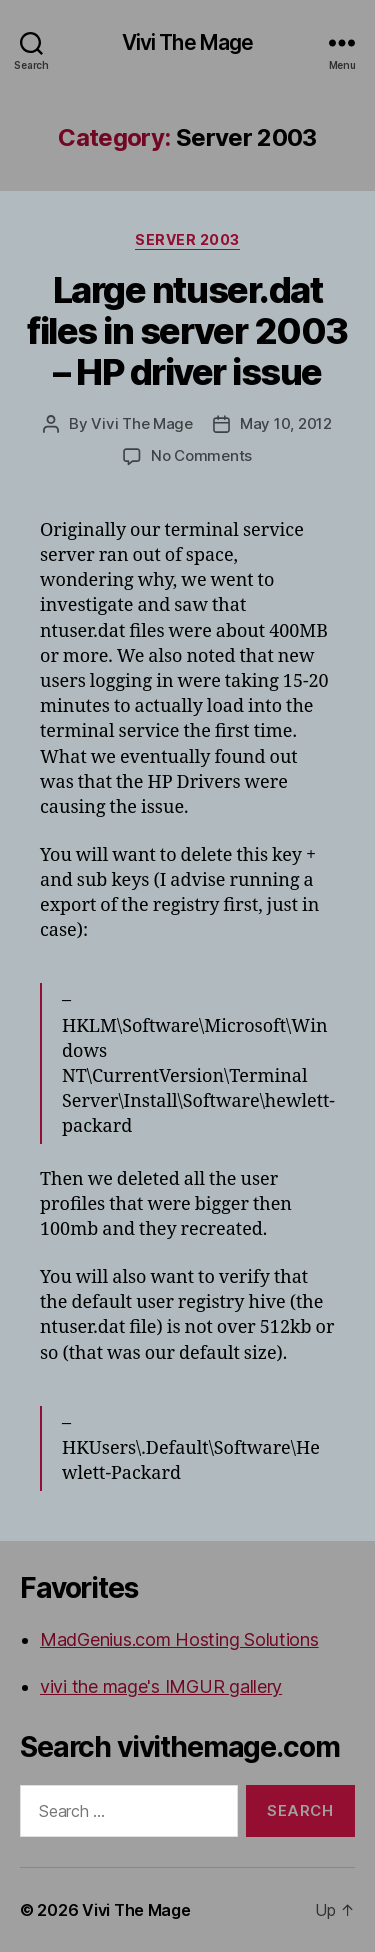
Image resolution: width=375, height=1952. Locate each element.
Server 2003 (187, 239)
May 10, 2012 (286, 423)
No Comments (201, 455)
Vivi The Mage (188, 42)
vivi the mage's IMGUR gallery (161, 1686)
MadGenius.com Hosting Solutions (179, 1639)
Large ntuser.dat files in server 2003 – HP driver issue (187, 331)
